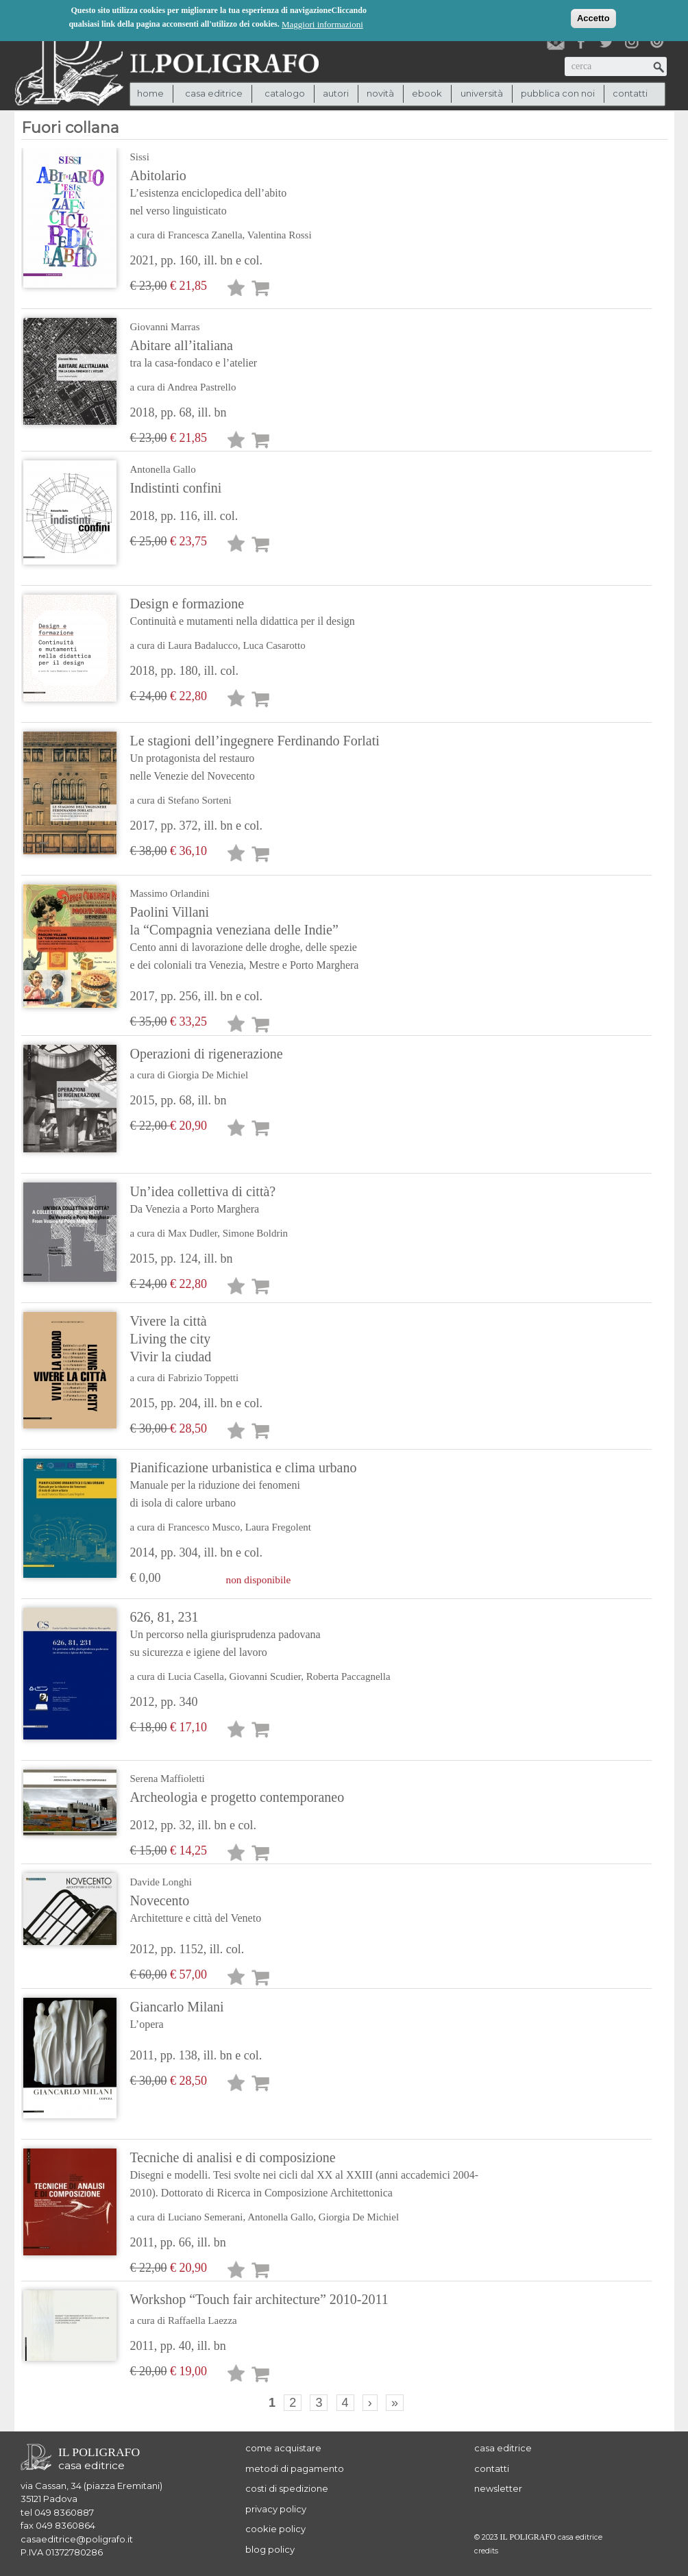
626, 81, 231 (260, 1635)
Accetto (593, 17)
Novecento (239, 1910)
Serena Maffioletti (167, 1778)
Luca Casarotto (274, 645)
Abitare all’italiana (239, 355)
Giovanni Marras (165, 326)
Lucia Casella (196, 1676)
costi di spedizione (286, 2488)
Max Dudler (192, 1233)
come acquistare (283, 2447)
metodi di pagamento (294, 2468)
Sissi (139, 156)
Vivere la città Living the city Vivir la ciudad (171, 1338)
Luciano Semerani (205, 2217)
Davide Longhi (161, 1882)
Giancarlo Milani (239, 2016)
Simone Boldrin (255, 1233)
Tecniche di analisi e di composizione (317, 2176)
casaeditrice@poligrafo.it (77, 2539)
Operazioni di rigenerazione (206, 1053)
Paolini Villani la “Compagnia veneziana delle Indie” (244, 939)
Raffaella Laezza (202, 2320)
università (481, 93)
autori (336, 93)
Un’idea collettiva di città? (239, 1201)
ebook (427, 93)
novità (380, 93)
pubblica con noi (558, 93)
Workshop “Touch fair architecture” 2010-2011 (259, 2299)
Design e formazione (242, 613)
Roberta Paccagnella (348, 1676)
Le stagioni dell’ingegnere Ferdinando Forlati (255, 759)
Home (150, 93)
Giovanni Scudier (265, 1676)
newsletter (498, 2488)
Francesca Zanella (205, 235)
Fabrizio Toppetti (203, 1377)
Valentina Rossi (279, 235)
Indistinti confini (176, 487)
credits (486, 2551)
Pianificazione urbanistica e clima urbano (243, 1486)
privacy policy (275, 2508)
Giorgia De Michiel (208, 1074)
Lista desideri (236, 290)
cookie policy (275, 2528)
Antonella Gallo (163, 469)
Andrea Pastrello (201, 387)
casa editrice (503, 2447)
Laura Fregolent (278, 1527)
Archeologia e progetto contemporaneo (237, 1797)
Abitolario (239, 194)
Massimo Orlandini (170, 893)
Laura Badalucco (203, 645)
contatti (630, 93)
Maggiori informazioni (322, 23)
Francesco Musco (204, 1527)
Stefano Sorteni (200, 800)
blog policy (270, 2549)
